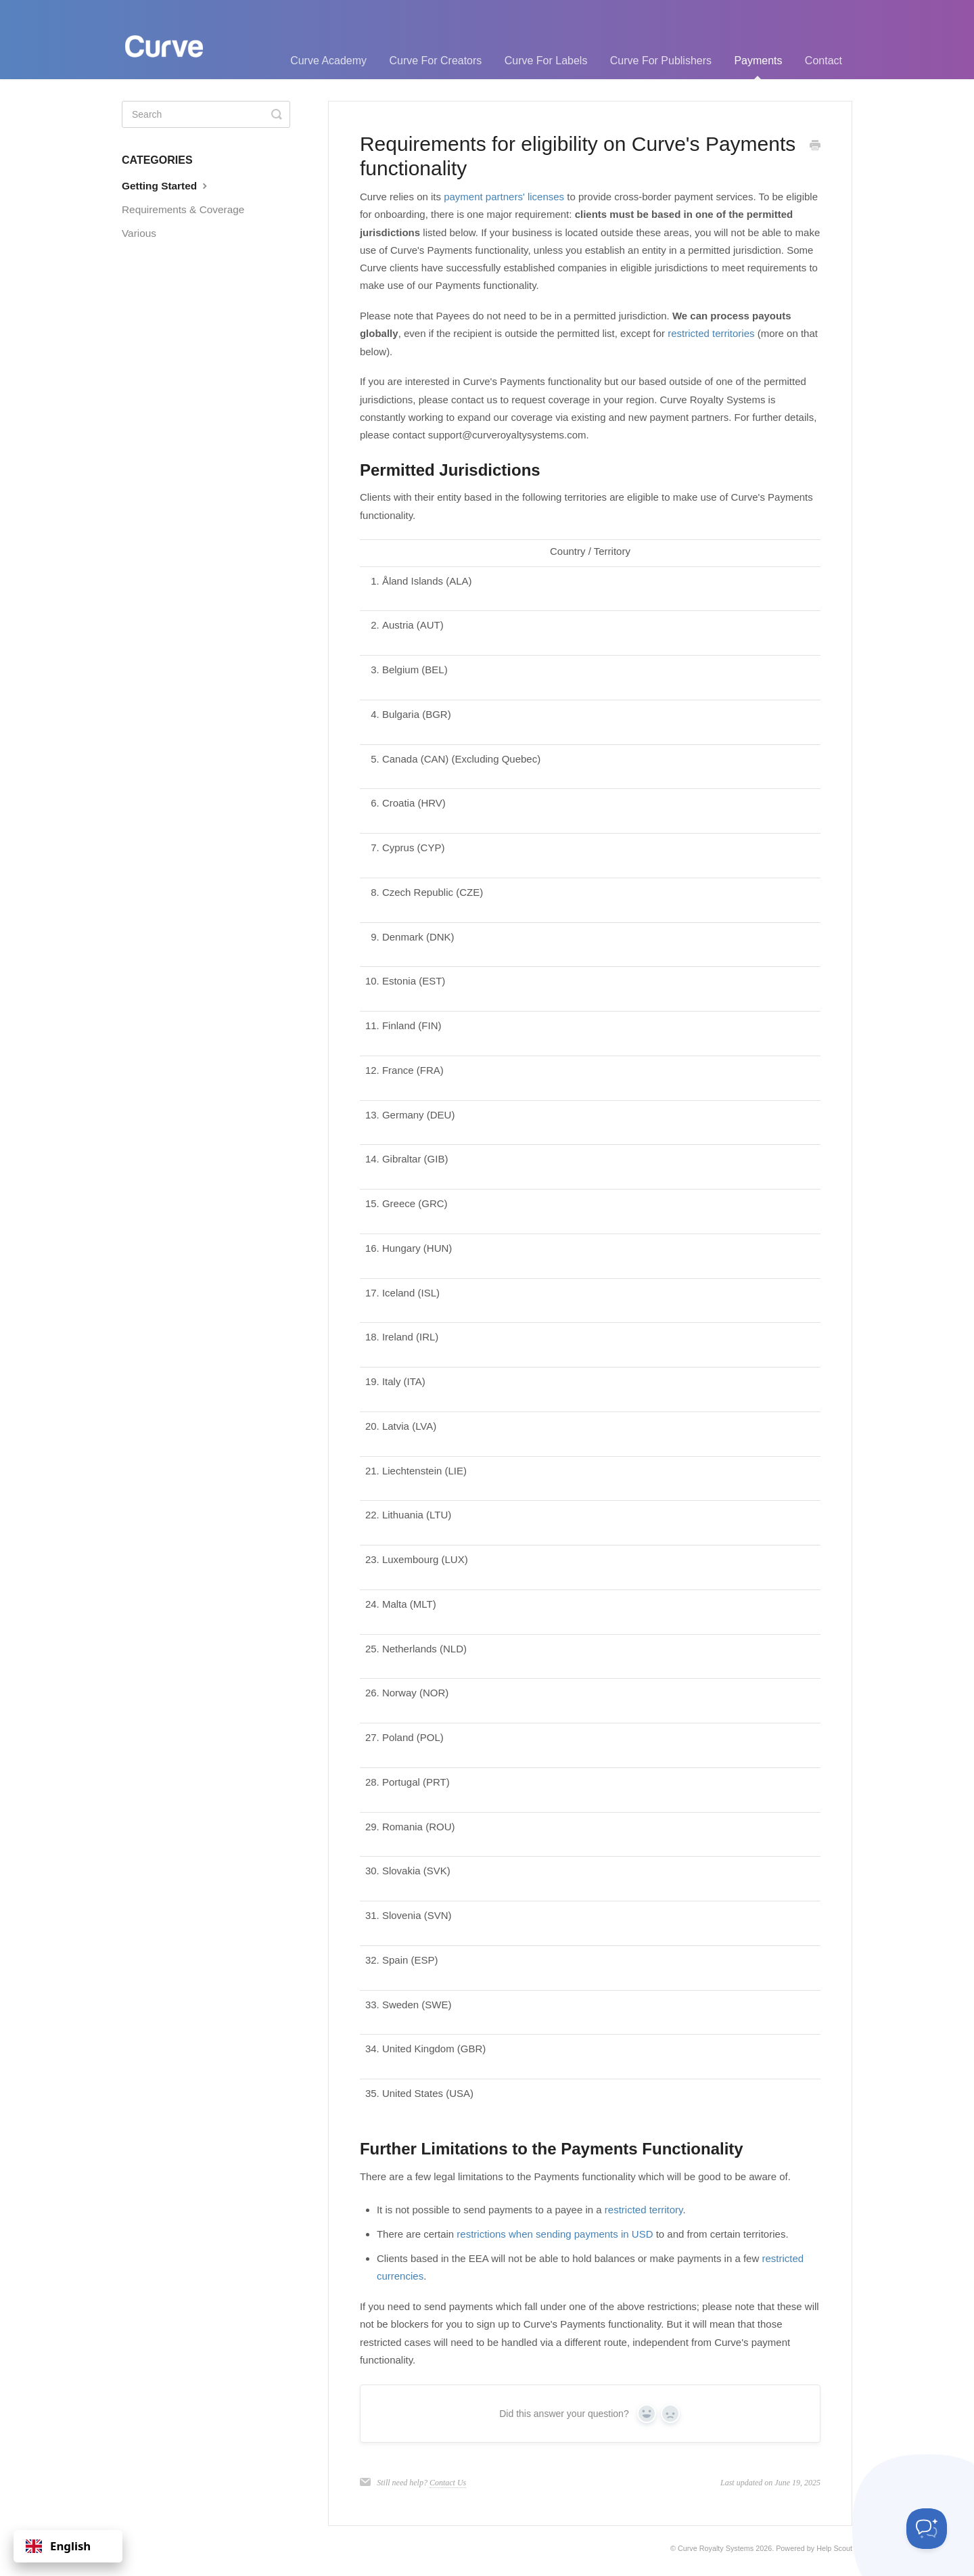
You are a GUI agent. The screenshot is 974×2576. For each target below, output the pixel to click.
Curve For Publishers (661, 60)
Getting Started (166, 185)
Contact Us (448, 2482)
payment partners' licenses (504, 196)
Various (139, 233)
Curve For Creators (435, 60)
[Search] (206, 114)
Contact (823, 60)
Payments (758, 67)
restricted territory (644, 2209)
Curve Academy (328, 60)
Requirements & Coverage (183, 209)
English (58, 2545)
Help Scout (834, 2548)
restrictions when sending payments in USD (555, 2234)
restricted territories (711, 333)
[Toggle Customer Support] (926, 2528)
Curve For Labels (546, 60)
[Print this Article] (815, 146)
